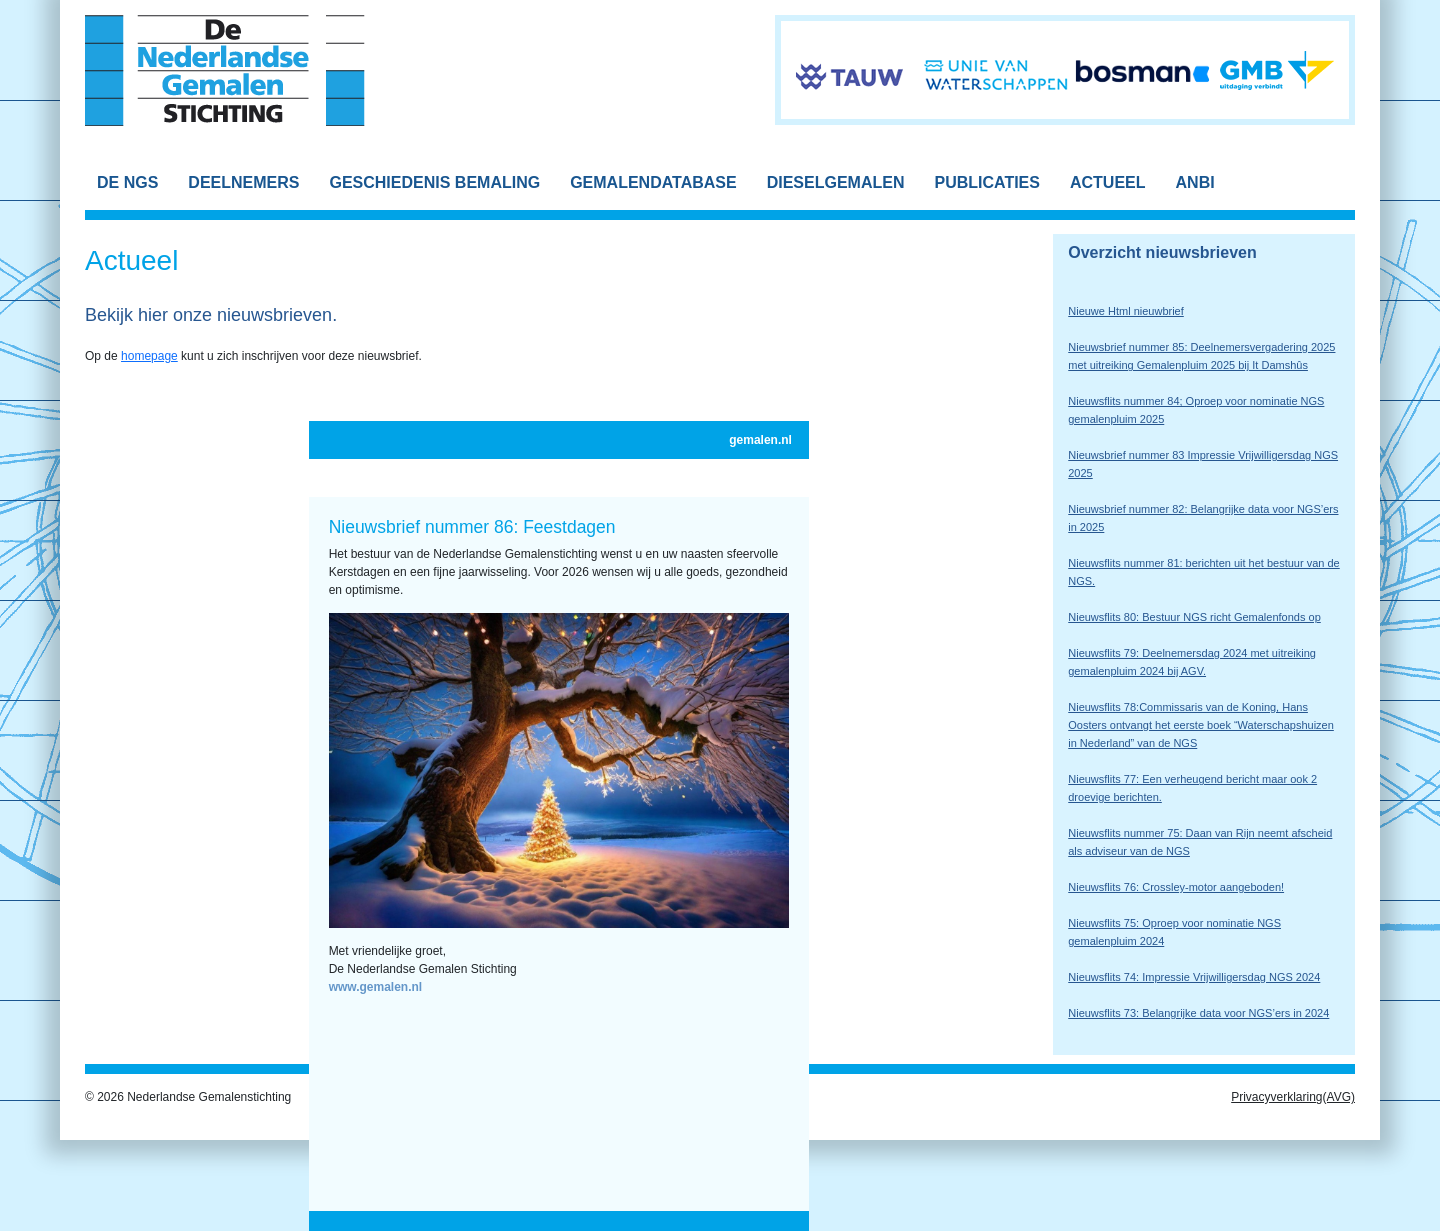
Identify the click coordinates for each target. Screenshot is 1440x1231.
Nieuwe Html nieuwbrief (1126, 311)
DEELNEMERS (243, 182)
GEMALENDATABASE (653, 182)
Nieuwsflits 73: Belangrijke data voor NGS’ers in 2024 (1198, 1013)
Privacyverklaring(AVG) (1293, 1097)
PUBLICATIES (986, 182)
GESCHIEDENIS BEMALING (434, 182)
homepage (149, 356)
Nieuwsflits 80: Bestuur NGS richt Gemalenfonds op (1194, 617)
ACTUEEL (1108, 182)
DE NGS (127, 182)
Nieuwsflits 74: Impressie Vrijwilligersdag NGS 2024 (1194, 977)
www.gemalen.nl (376, 987)
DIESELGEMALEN (836, 182)
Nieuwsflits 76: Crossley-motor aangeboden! (1176, 887)
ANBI (1195, 182)
